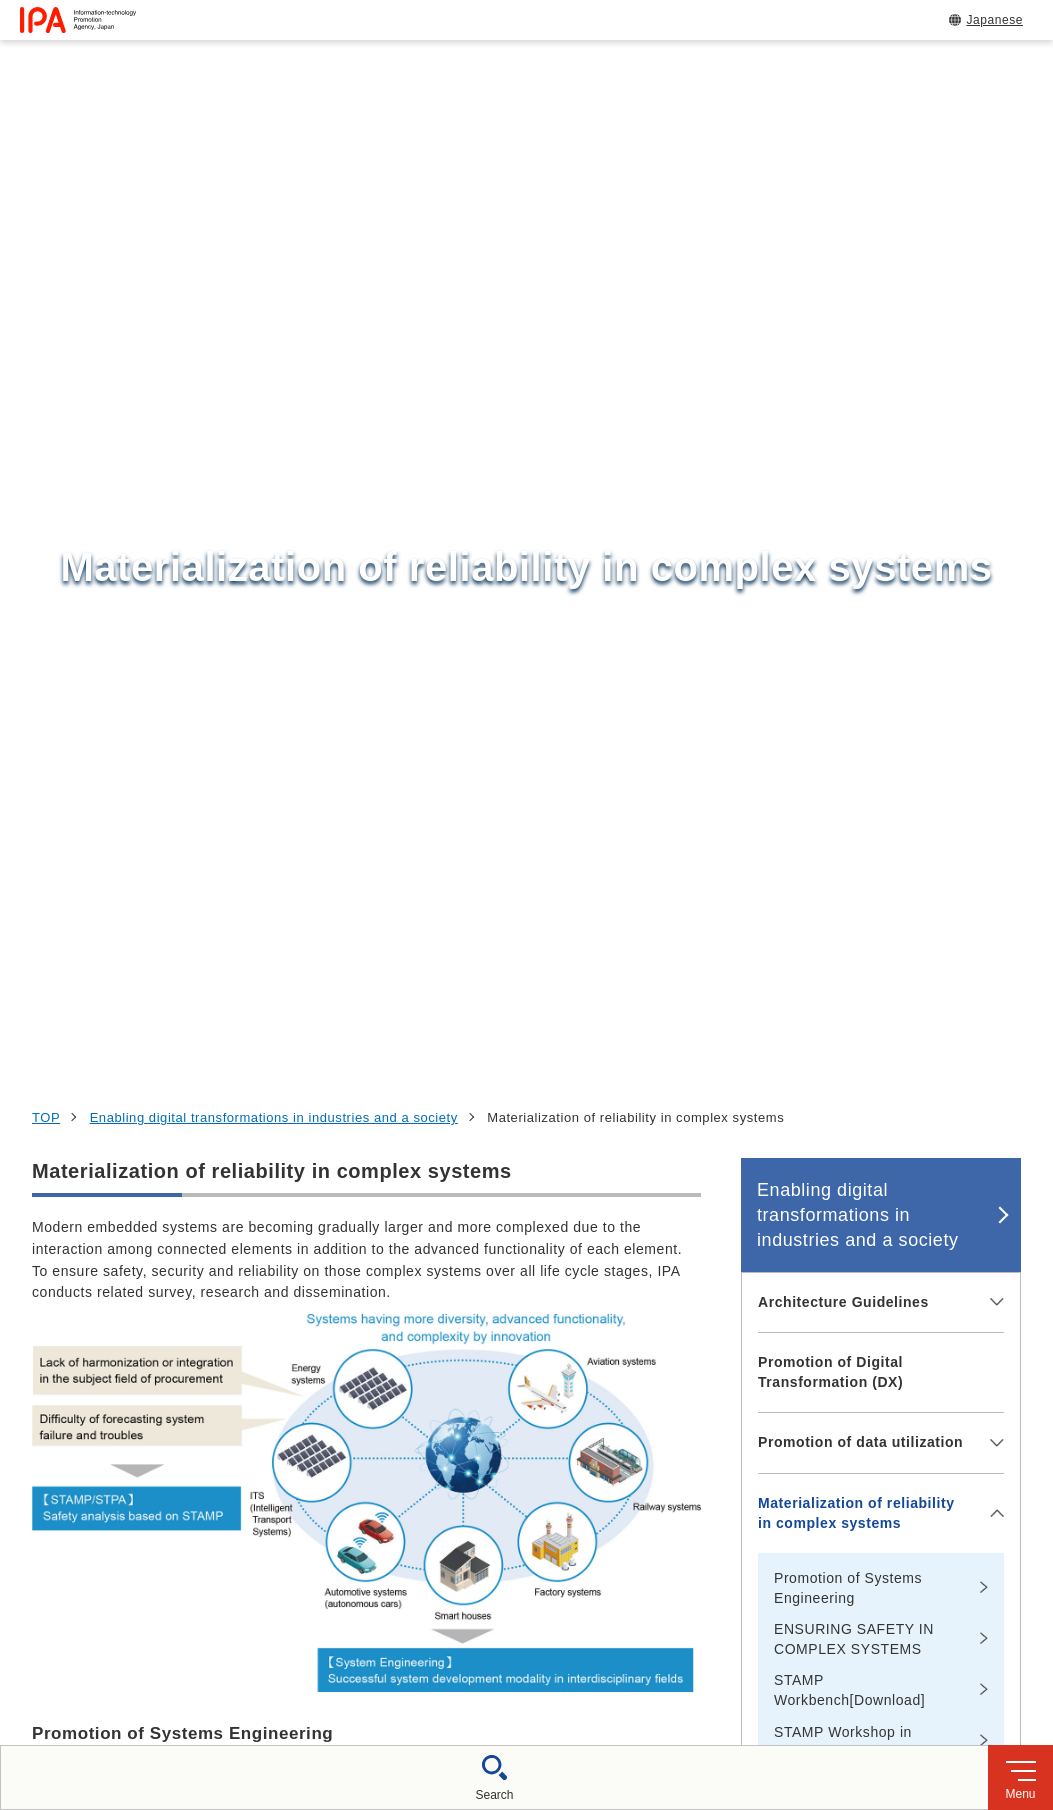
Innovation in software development (838, 1045)
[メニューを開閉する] (993, 377)
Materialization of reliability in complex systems (856, 588)
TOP (46, 192)
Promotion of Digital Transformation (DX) (830, 447)
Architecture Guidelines (843, 376)
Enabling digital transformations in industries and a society (274, 192)
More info (63, 914)
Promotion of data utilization (860, 517)
